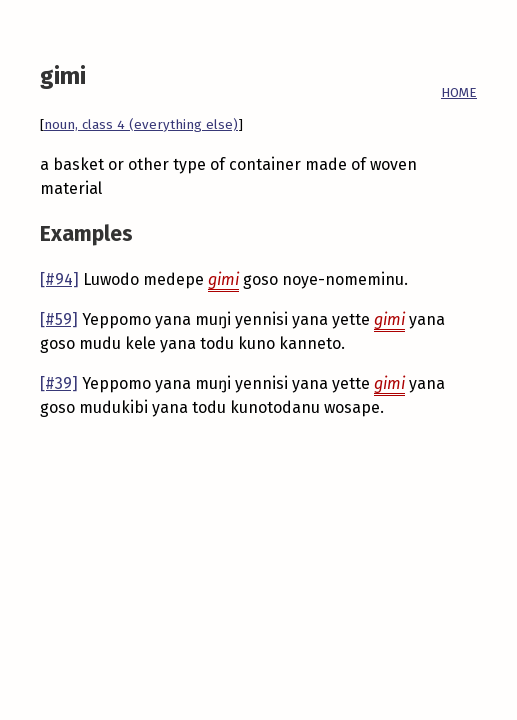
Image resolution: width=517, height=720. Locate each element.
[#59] (59, 319)
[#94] (59, 279)
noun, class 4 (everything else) (141, 125)
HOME (459, 93)
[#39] (59, 383)
